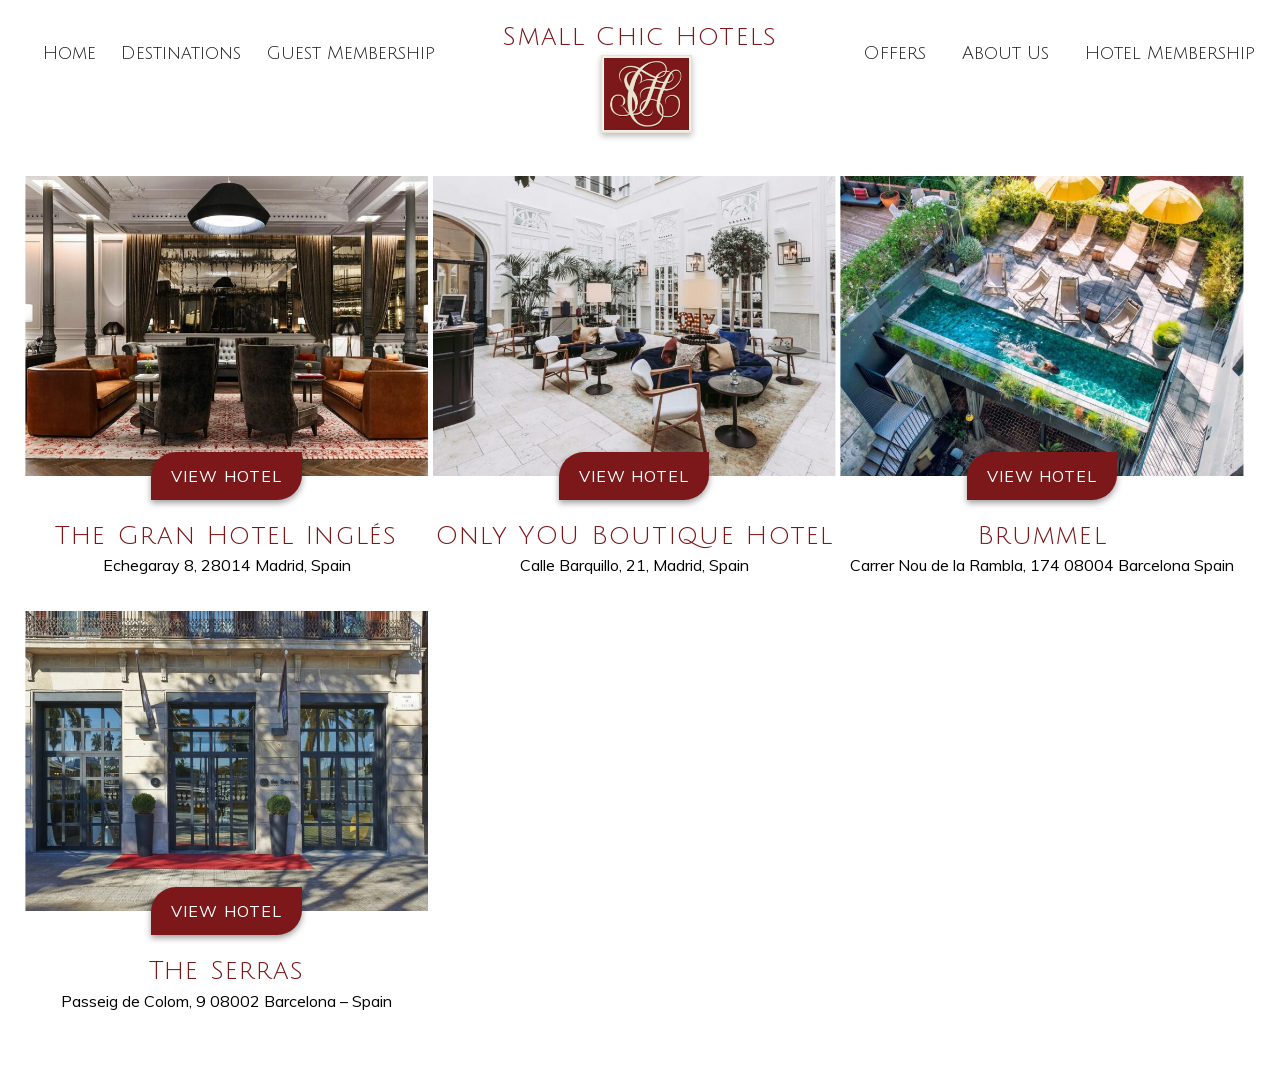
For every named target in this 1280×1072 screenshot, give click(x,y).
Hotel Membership (1170, 53)
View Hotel (226, 476)
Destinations (181, 53)
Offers (894, 53)
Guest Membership (350, 53)
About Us (1005, 53)
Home (69, 53)
